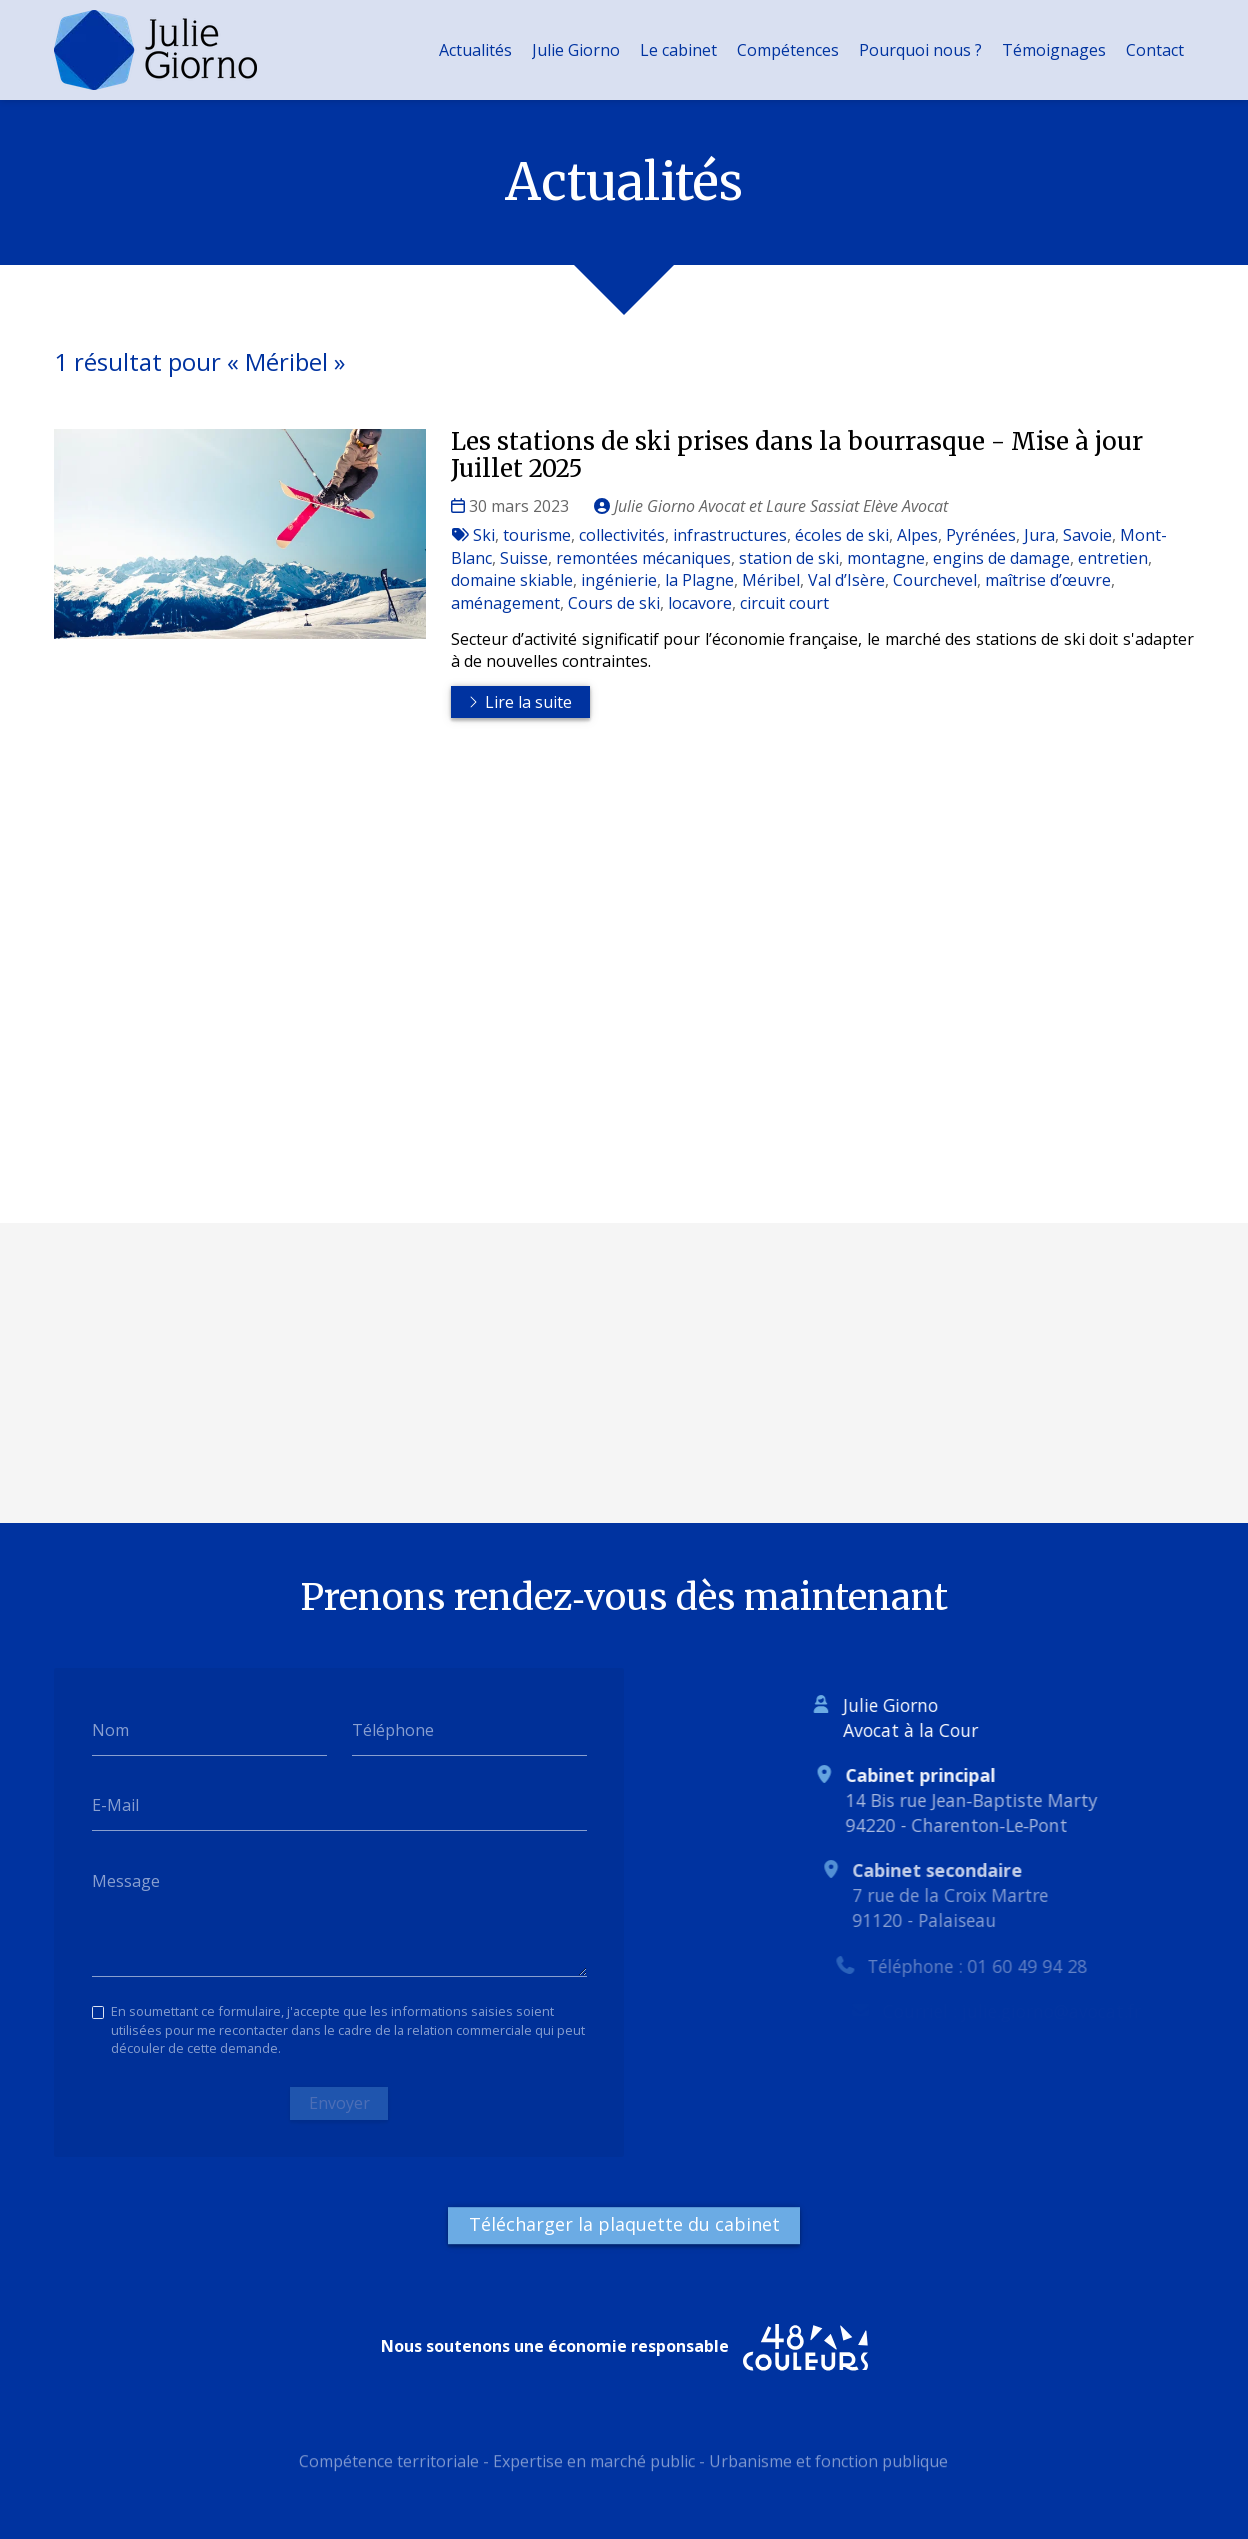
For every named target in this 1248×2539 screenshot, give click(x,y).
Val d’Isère (846, 580)
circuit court (784, 603)
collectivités (622, 535)
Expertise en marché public (594, 2469)
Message (126, 1881)
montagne (886, 558)
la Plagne (699, 580)
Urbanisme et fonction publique (828, 2469)
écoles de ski (842, 535)
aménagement (505, 603)
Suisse (524, 558)
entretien (1113, 558)
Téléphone (393, 1730)
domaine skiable (512, 580)
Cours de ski (614, 603)
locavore (700, 603)
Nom (110, 1730)
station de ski (789, 558)
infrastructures (730, 535)
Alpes (917, 535)
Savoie (1087, 535)
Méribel (771, 580)
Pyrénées (981, 535)
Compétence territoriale (389, 2469)
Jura (1039, 535)
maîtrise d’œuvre (1048, 580)
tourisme (537, 535)
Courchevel (935, 580)
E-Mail (115, 1805)
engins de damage (1001, 558)
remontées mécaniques (643, 558)
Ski (484, 535)
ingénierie (619, 580)
